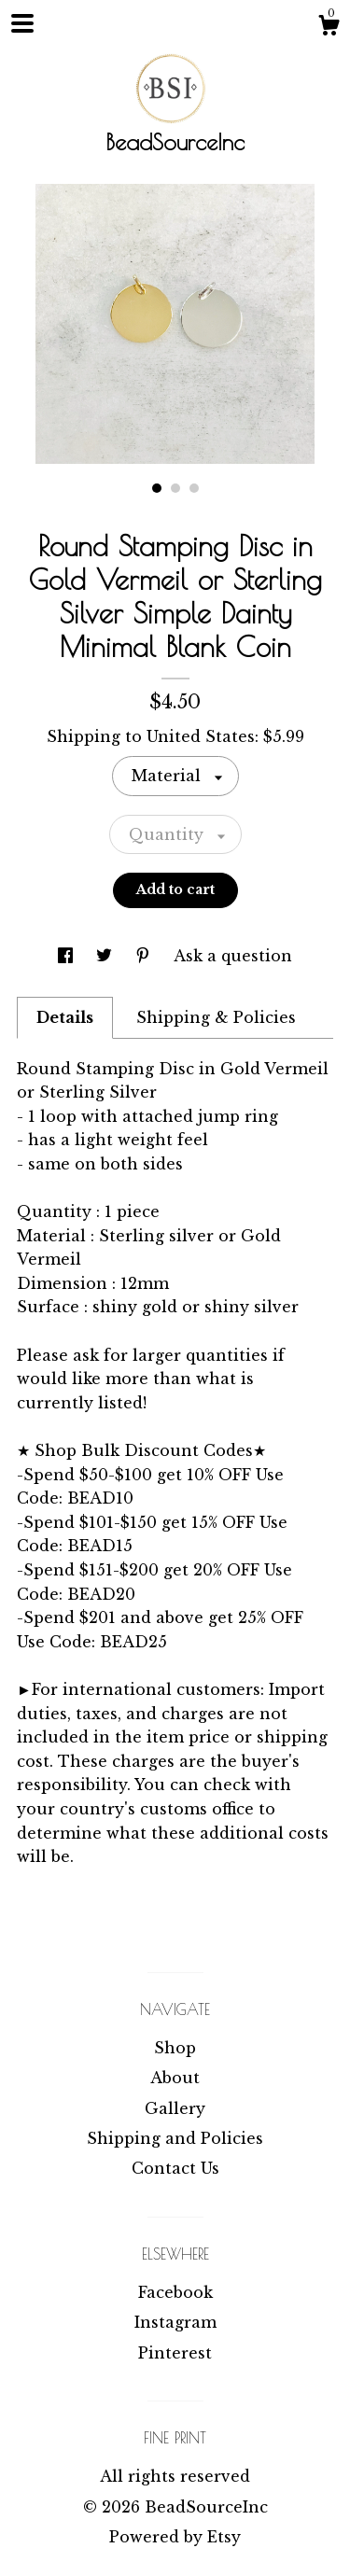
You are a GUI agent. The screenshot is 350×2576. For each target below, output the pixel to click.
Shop (175, 2047)
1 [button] (156, 488)
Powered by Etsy (175, 2536)
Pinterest (175, 2353)
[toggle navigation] (22, 23)
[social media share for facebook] (67, 955)
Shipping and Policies (175, 2138)
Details (64, 1017)
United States (201, 736)
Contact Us (175, 2168)
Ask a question (233, 955)
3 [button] (194, 488)
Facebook (175, 2292)
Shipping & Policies (216, 1017)
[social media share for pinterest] (145, 955)
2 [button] (175, 488)
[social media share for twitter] (106, 955)
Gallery (175, 2108)
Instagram (175, 2322)
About (175, 2077)
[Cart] (328, 28)
